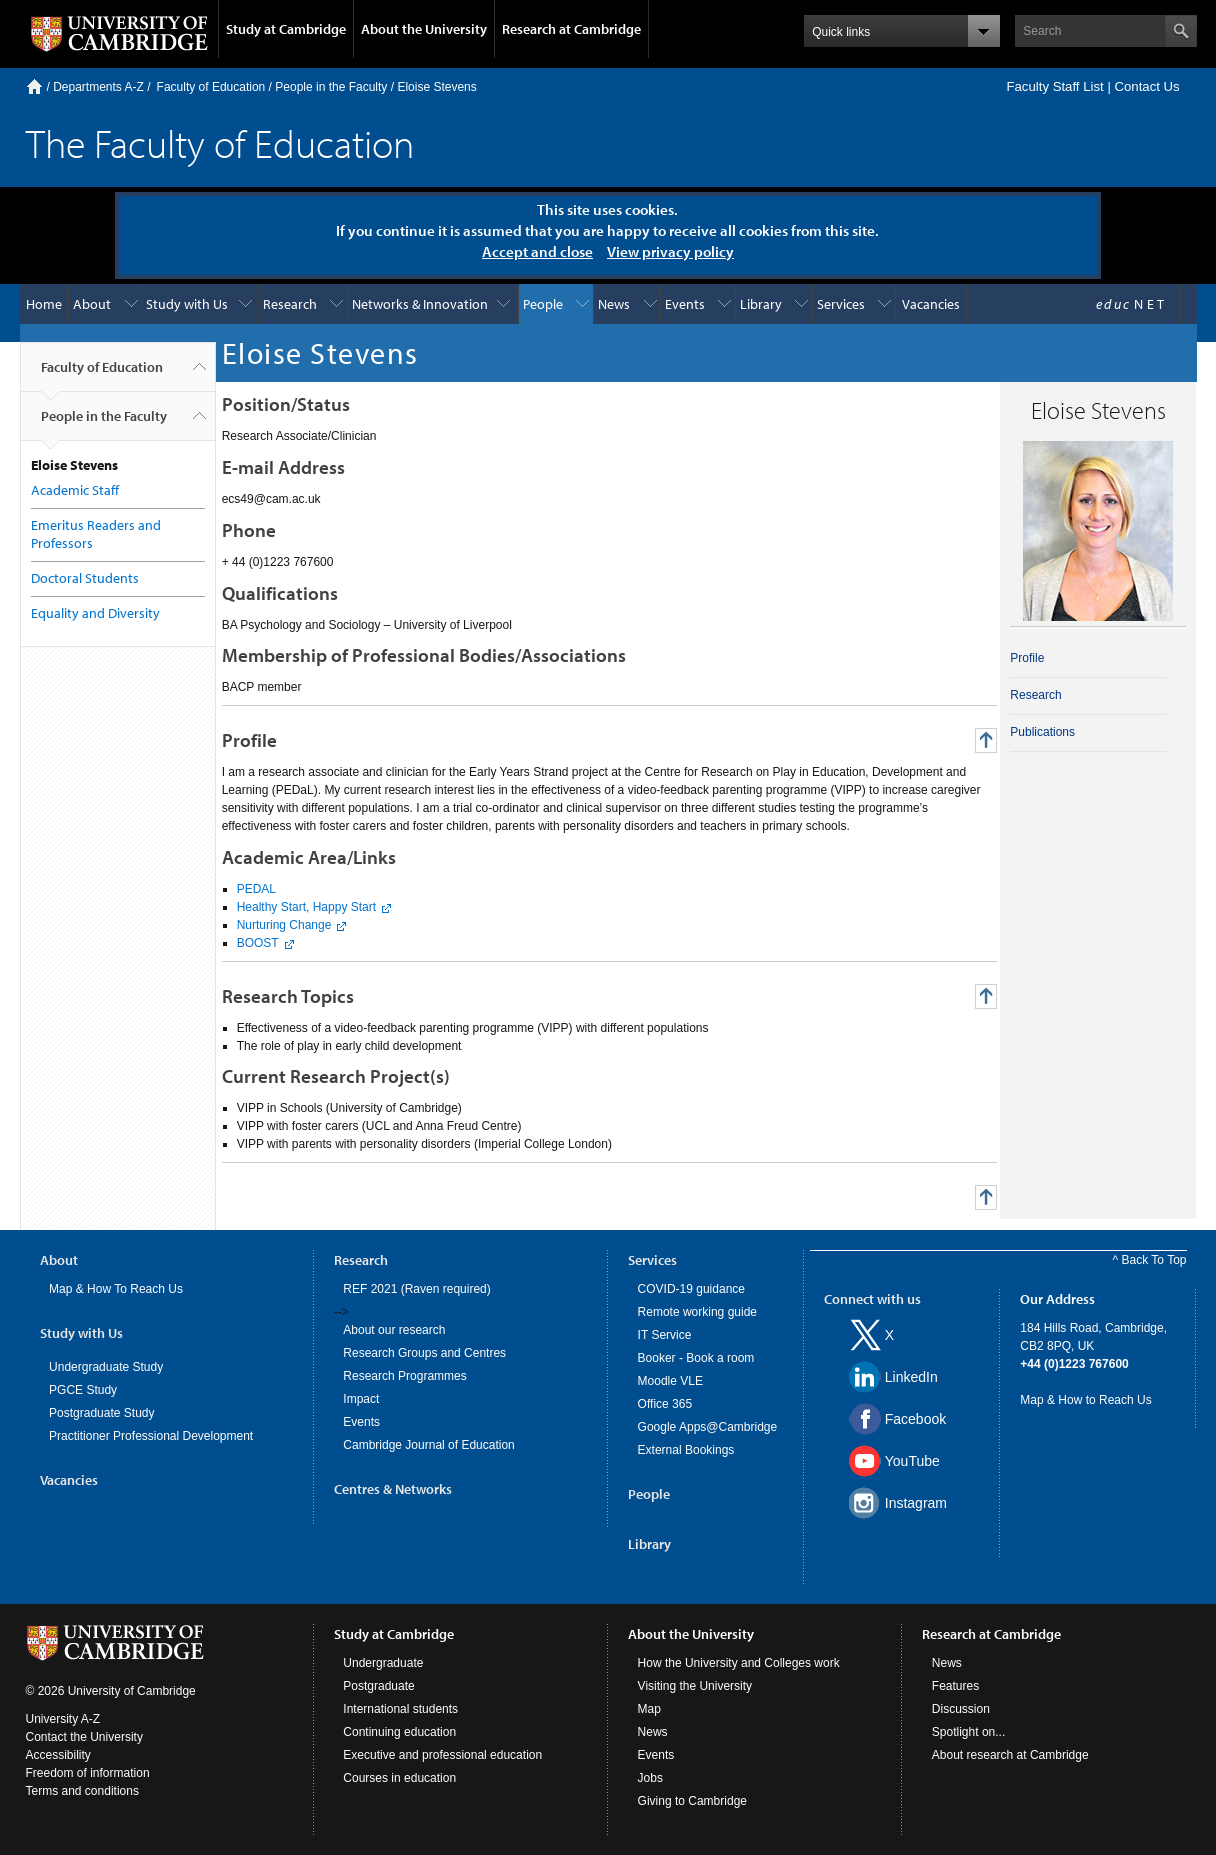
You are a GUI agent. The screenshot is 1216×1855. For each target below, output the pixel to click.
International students (400, 1709)
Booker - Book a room (696, 1358)
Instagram (916, 1503)
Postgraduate (378, 1686)
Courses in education (399, 1778)
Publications (1042, 732)
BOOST (258, 943)
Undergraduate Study (106, 1367)
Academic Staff (75, 490)
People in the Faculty (331, 87)
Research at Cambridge (571, 29)
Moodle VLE (670, 1381)
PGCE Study (83, 1390)
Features (955, 1686)
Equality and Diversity (95, 613)
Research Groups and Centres (424, 1353)
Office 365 (665, 1404)
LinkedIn (911, 1377)
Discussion (961, 1709)
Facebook (915, 1419)
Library (761, 304)
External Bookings (686, 1450)
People (543, 304)
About (92, 304)
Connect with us (872, 1299)
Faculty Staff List (1054, 86)
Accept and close (537, 251)
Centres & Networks (393, 1489)
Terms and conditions (82, 1791)
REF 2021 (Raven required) (416, 1289)
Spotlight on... (968, 1732)
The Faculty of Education (220, 142)
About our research (394, 1330)
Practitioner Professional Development (151, 1436)
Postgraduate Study (101, 1413)
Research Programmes (404, 1376)
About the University (424, 29)
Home (34, 86)
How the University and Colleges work (739, 1663)
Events (685, 304)
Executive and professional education (442, 1755)
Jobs (650, 1778)
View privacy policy (670, 251)
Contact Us (1146, 86)
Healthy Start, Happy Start (306, 907)
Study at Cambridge (286, 29)
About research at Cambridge (1010, 1755)
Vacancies (931, 304)
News (614, 304)
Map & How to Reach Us (1085, 1400)
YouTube (912, 1461)
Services (841, 304)
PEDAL (256, 889)
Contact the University (84, 1737)
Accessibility (58, 1755)
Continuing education (399, 1732)
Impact (361, 1399)
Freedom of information (88, 1773)
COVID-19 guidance (691, 1289)
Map (649, 1709)
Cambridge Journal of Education (428, 1445)
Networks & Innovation (420, 304)
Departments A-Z (98, 87)
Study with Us (187, 304)
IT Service (665, 1335)
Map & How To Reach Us (116, 1289)
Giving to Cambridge (692, 1801)
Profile (1027, 658)
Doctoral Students (85, 578)
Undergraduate (383, 1663)
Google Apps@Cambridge (708, 1427)
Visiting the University (695, 1686)
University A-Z (63, 1719)
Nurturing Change (284, 925)
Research (290, 304)
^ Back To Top (1150, 1260)
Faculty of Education (211, 87)
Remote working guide (697, 1312)
